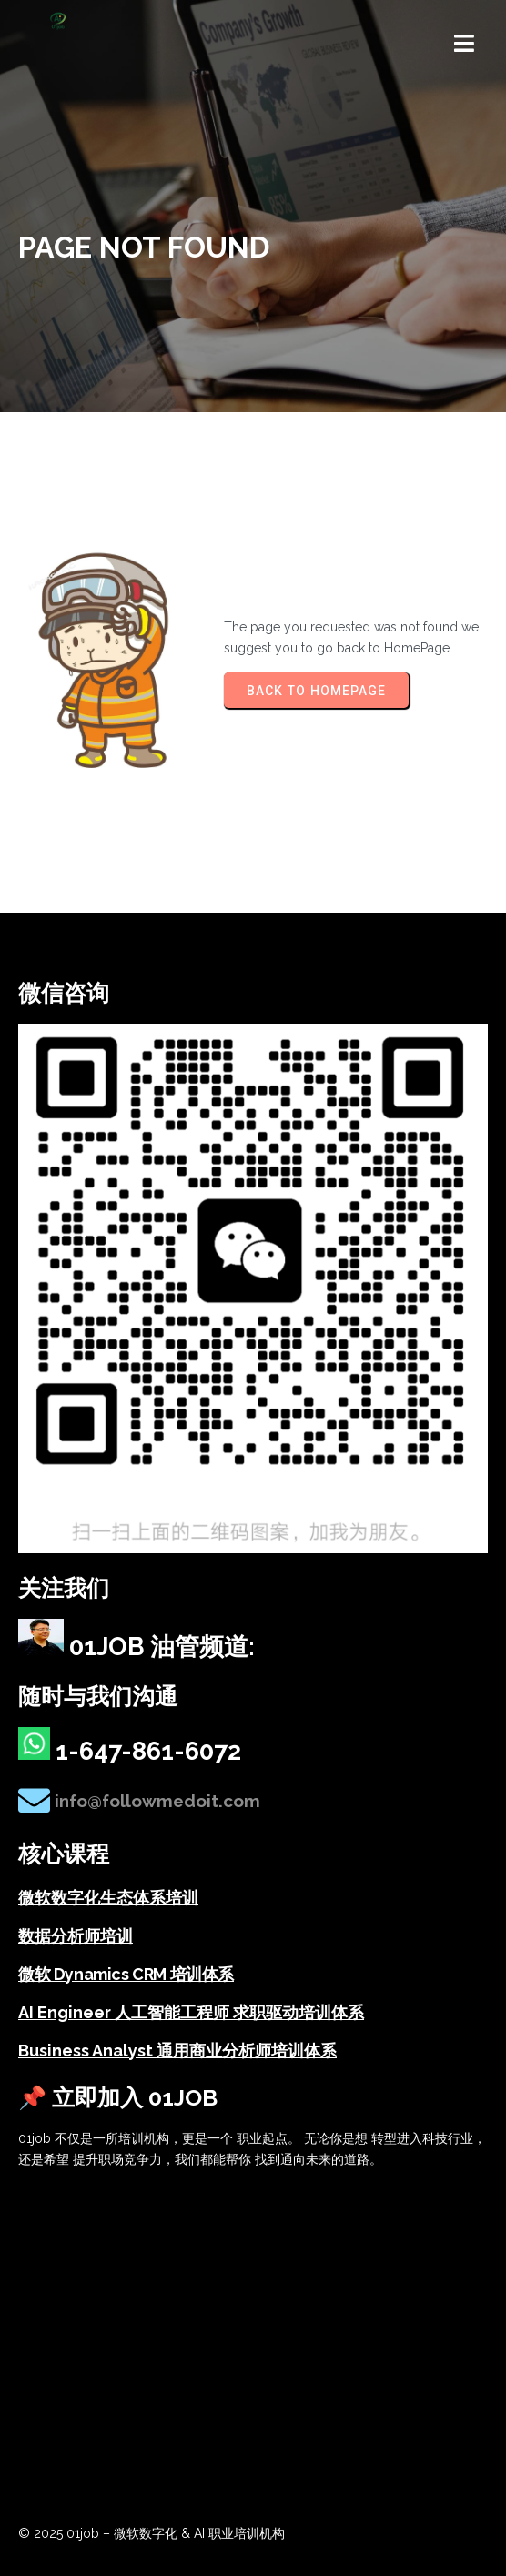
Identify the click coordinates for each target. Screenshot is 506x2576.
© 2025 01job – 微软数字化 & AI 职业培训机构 (151, 2533)
